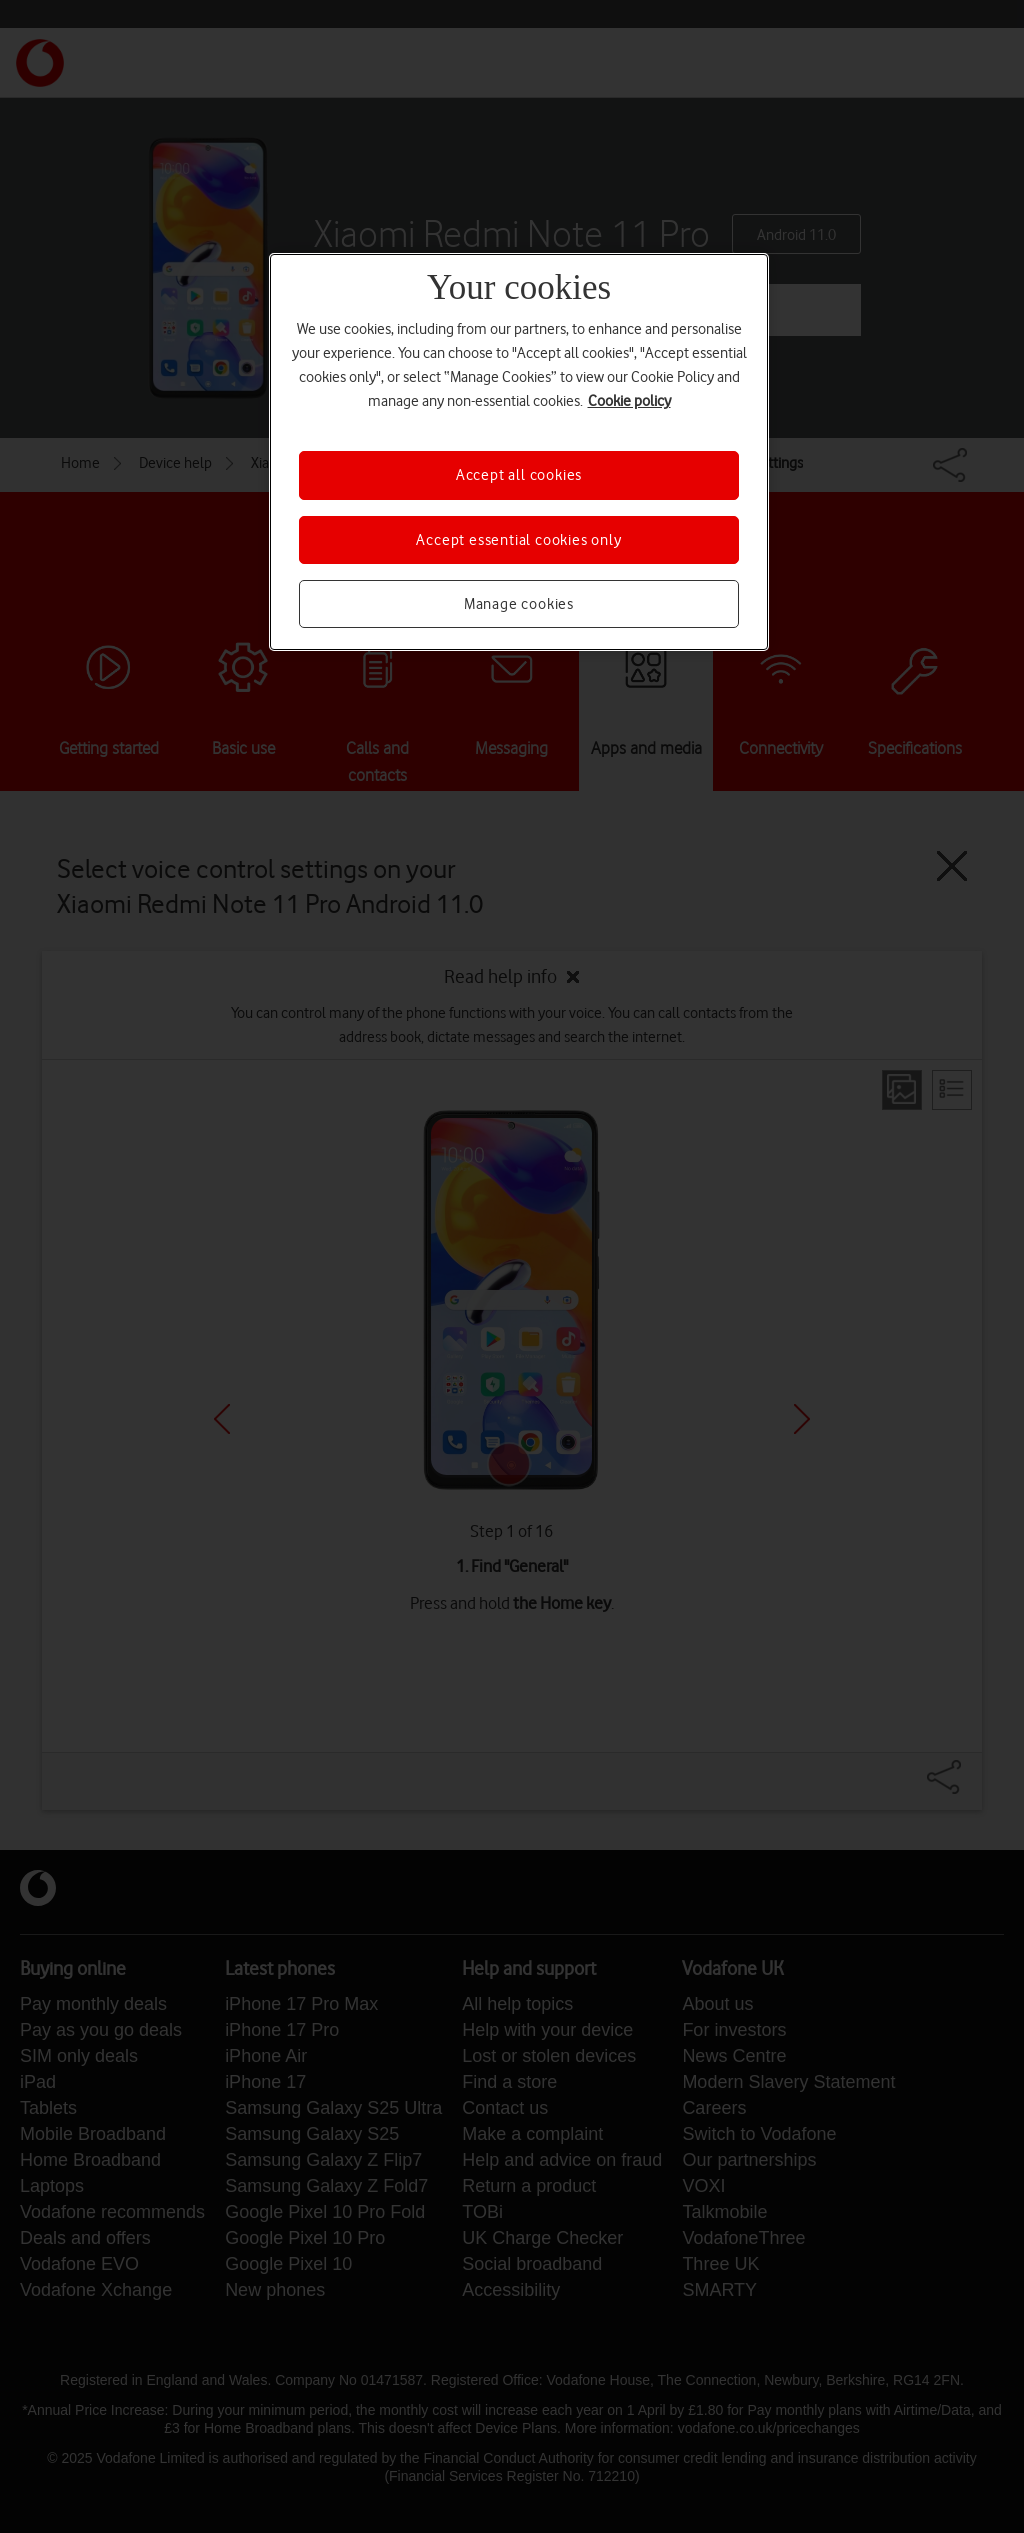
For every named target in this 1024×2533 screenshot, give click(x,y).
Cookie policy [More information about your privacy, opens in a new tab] (629, 401)
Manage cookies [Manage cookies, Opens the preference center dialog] (519, 604)
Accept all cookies (519, 475)
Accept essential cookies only (518, 540)
